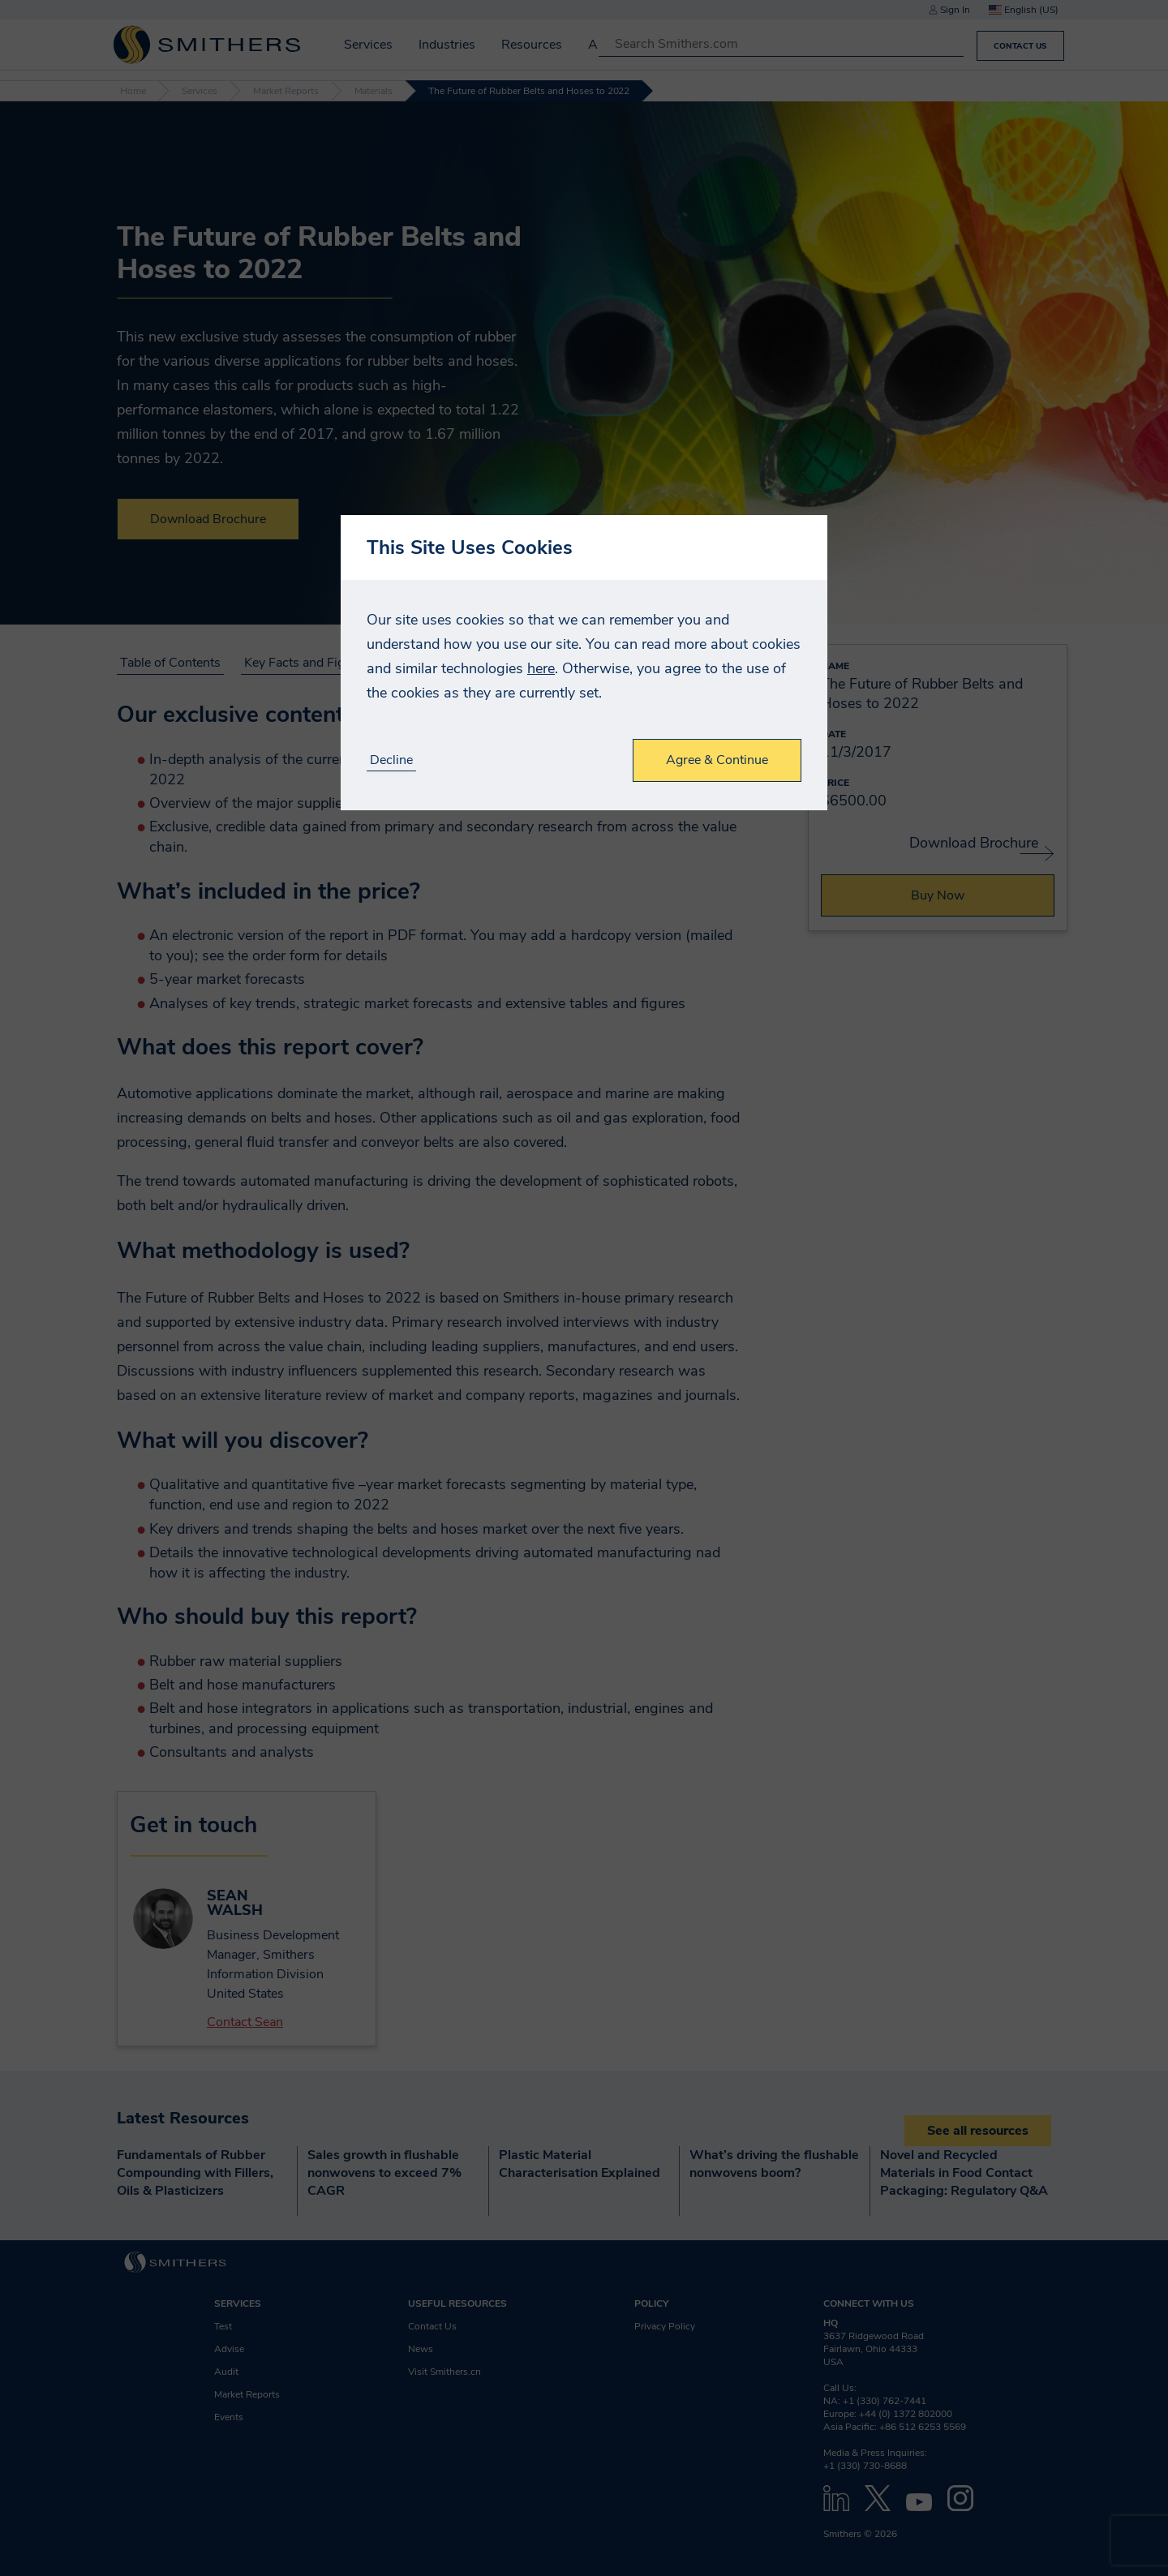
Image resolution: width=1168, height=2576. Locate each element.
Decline (391, 760)
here (541, 668)
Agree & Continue (717, 760)
